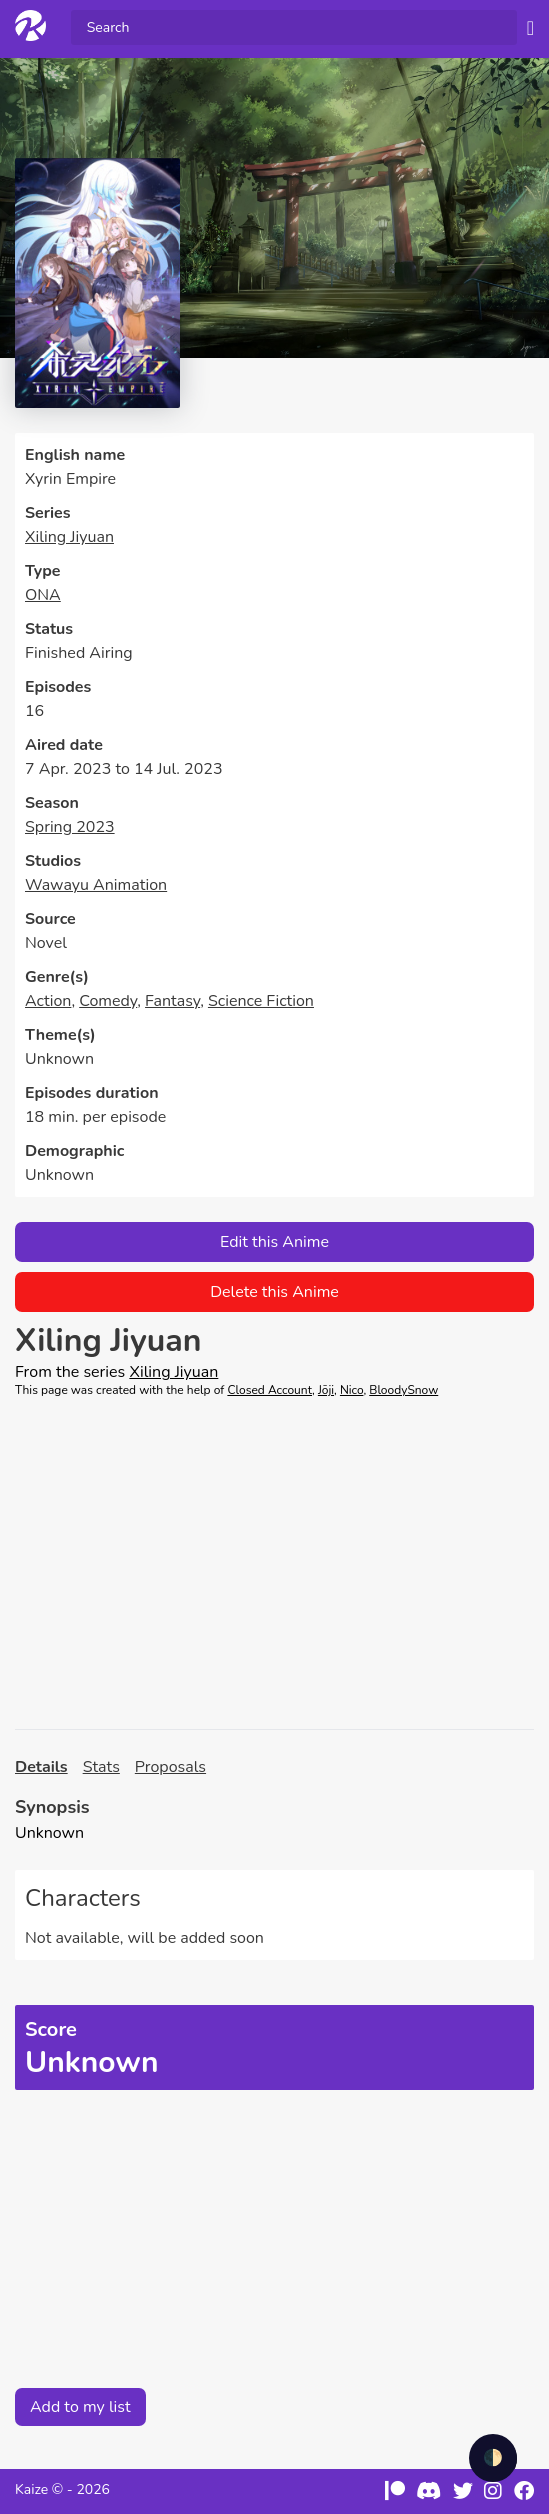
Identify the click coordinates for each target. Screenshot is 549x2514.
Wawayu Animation (96, 885)
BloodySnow (403, 1390)
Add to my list (80, 2407)
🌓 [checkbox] (493, 2458)
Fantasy (172, 1001)
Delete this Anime (274, 1292)
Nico (352, 1390)
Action (48, 1001)
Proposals (170, 1767)
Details (41, 1767)
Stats (101, 1767)
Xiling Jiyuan (69, 537)
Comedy (108, 1001)
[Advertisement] (274, 1564)
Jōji (326, 1390)
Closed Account (269, 1390)
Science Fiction (261, 1001)
